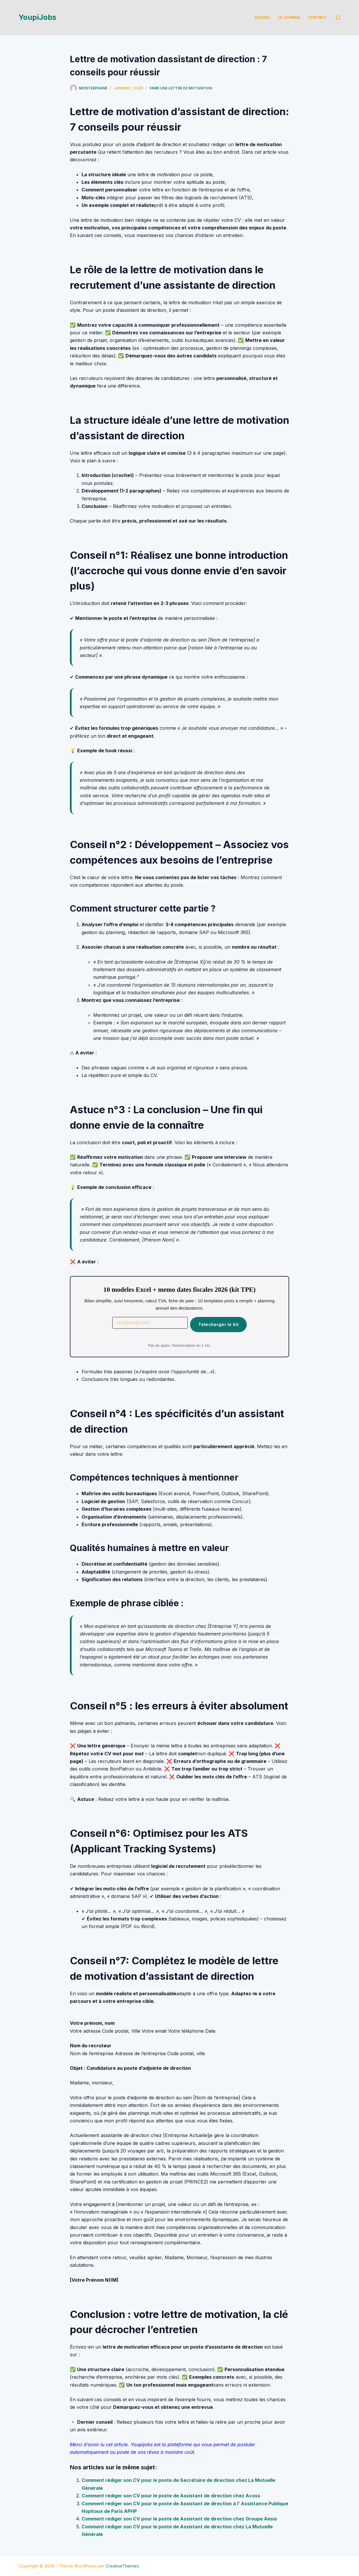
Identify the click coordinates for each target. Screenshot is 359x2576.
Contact (317, 17)
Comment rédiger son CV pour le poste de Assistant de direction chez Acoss (171, 2496)
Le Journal (289, 17)
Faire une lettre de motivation (181, 88)
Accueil (262, 17)
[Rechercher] (338, 17)
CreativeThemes (122, 2566)
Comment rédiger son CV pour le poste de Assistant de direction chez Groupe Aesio (179, 2519)
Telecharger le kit (218, 1324)
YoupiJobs (37, 17)
